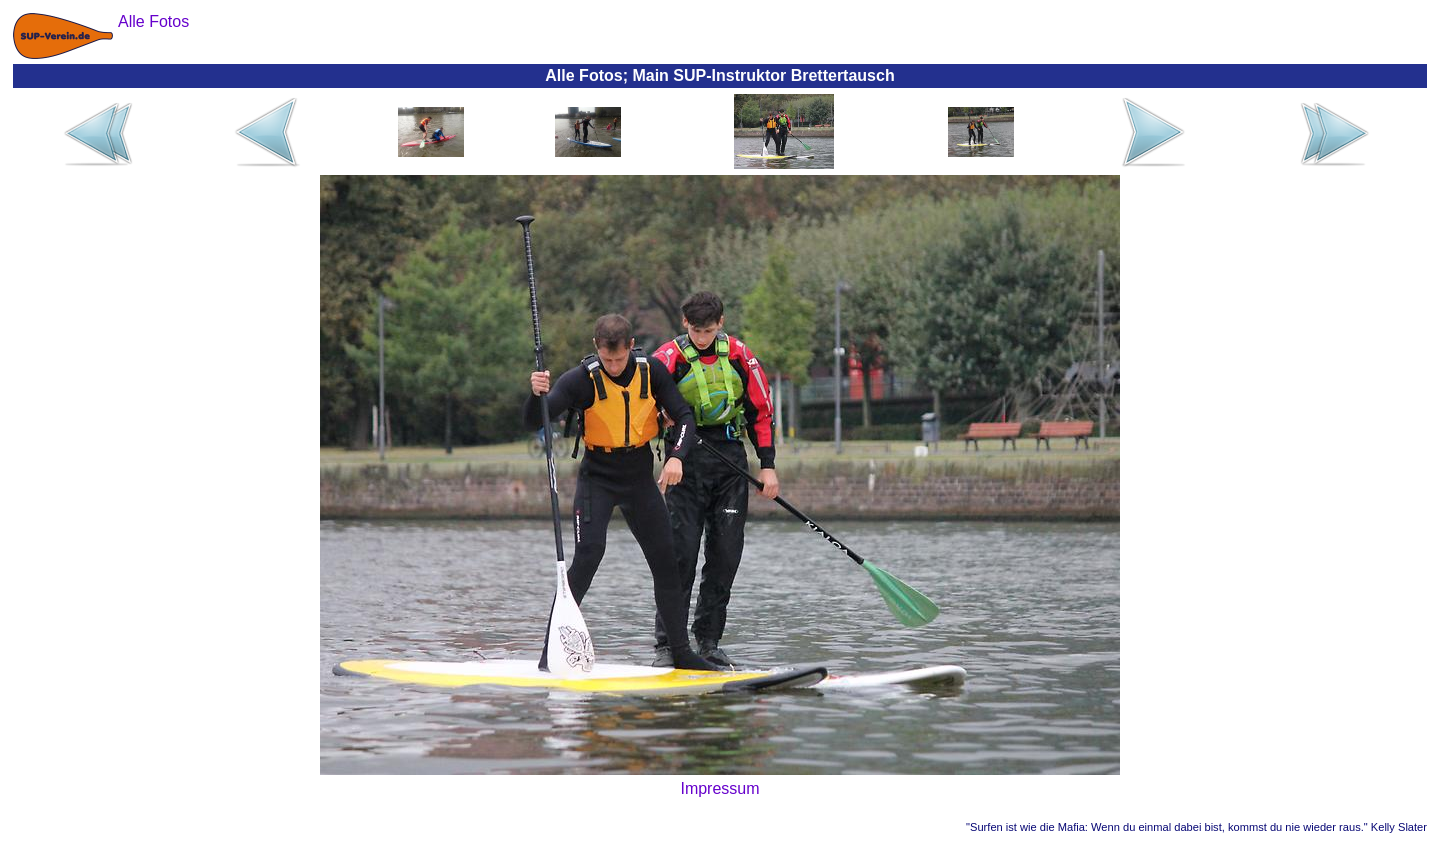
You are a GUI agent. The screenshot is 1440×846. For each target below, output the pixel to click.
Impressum (719, 788)
